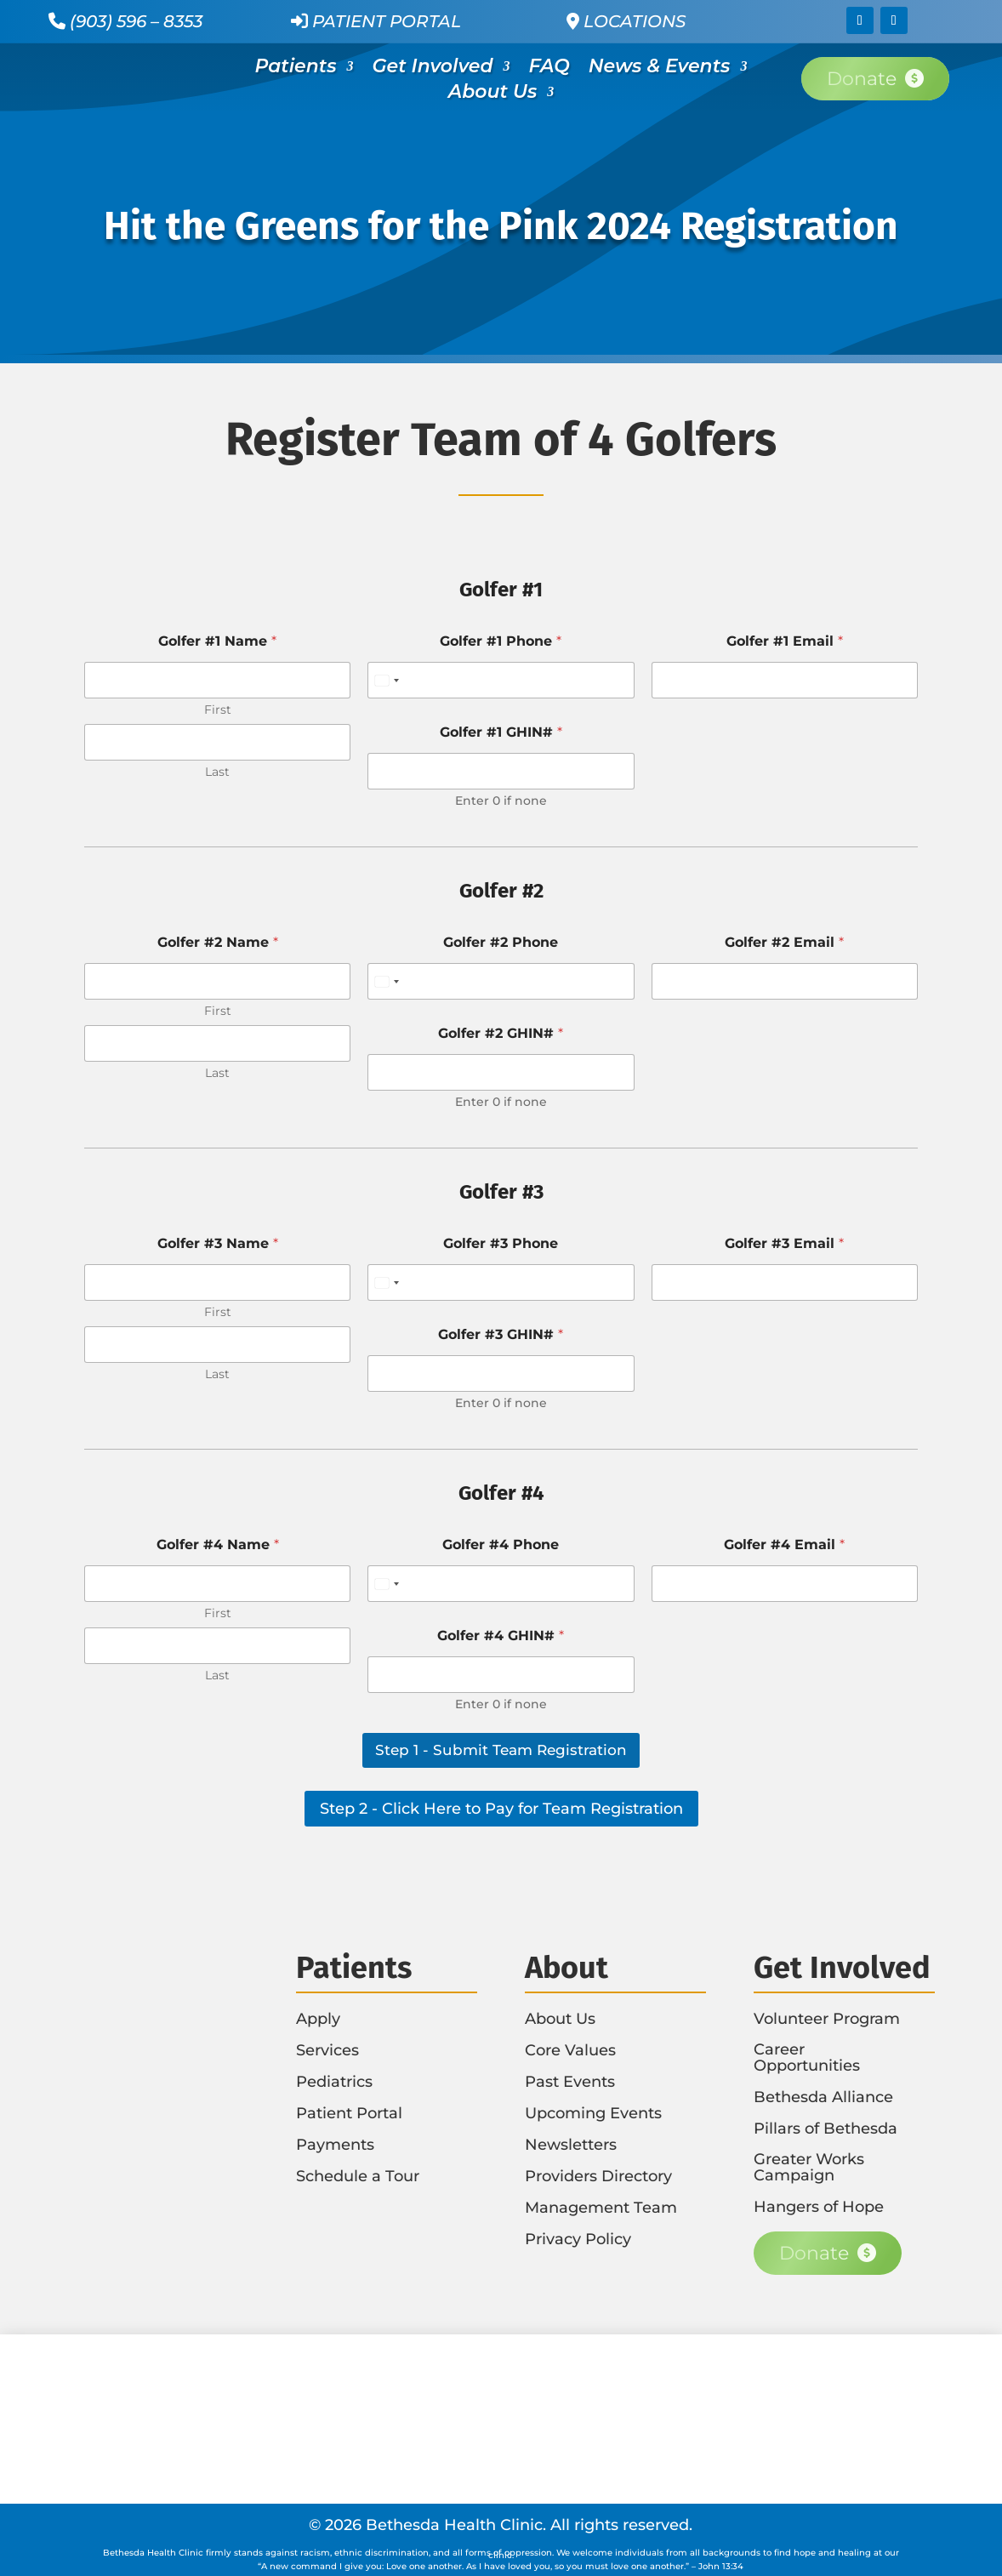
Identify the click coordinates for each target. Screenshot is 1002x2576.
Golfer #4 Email (784, 1544)
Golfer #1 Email (784, 641)
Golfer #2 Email (784, 942)
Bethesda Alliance (823, 2097)
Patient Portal (376, 21)
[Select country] (386, 680)
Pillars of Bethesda (825, 2128)
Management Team (601, 2207)
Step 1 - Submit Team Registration (501, 1749)
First (217, 710)
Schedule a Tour (357, 2176)
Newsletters (571, 2144)
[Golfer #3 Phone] (500, 1282)
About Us (492, 94)
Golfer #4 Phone (500, 1544)
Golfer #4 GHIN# (500, 1635)
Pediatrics (334, 2081)
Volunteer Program (827, 2018)
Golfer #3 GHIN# (500, 1334)
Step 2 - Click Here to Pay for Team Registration (501, 1808)
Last (217, 772)
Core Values (570, 2050)
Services (327, 2050)
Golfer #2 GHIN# (500, 1033)
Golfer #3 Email (784, 1243)
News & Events (660, 68)
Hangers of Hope (819, 2206)
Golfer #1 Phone (500, 641)
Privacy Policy (578, 2239)
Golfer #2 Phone (500, 942)
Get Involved (433, 68)
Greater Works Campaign (809, 2167)
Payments (335, 2144)
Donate (862, 78)
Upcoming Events (593, 2113)
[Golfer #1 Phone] (500, 680)
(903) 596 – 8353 (136, 21)
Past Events (570, 2081)
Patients (296, 68)
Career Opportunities (807, 2057)
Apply (318, 2018)
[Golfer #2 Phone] (500, 981)
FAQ (549, 68)
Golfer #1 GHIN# (501, 732)
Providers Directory (598, 2176)
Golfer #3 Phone (500, 1243)
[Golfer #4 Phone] (500, 1583)
